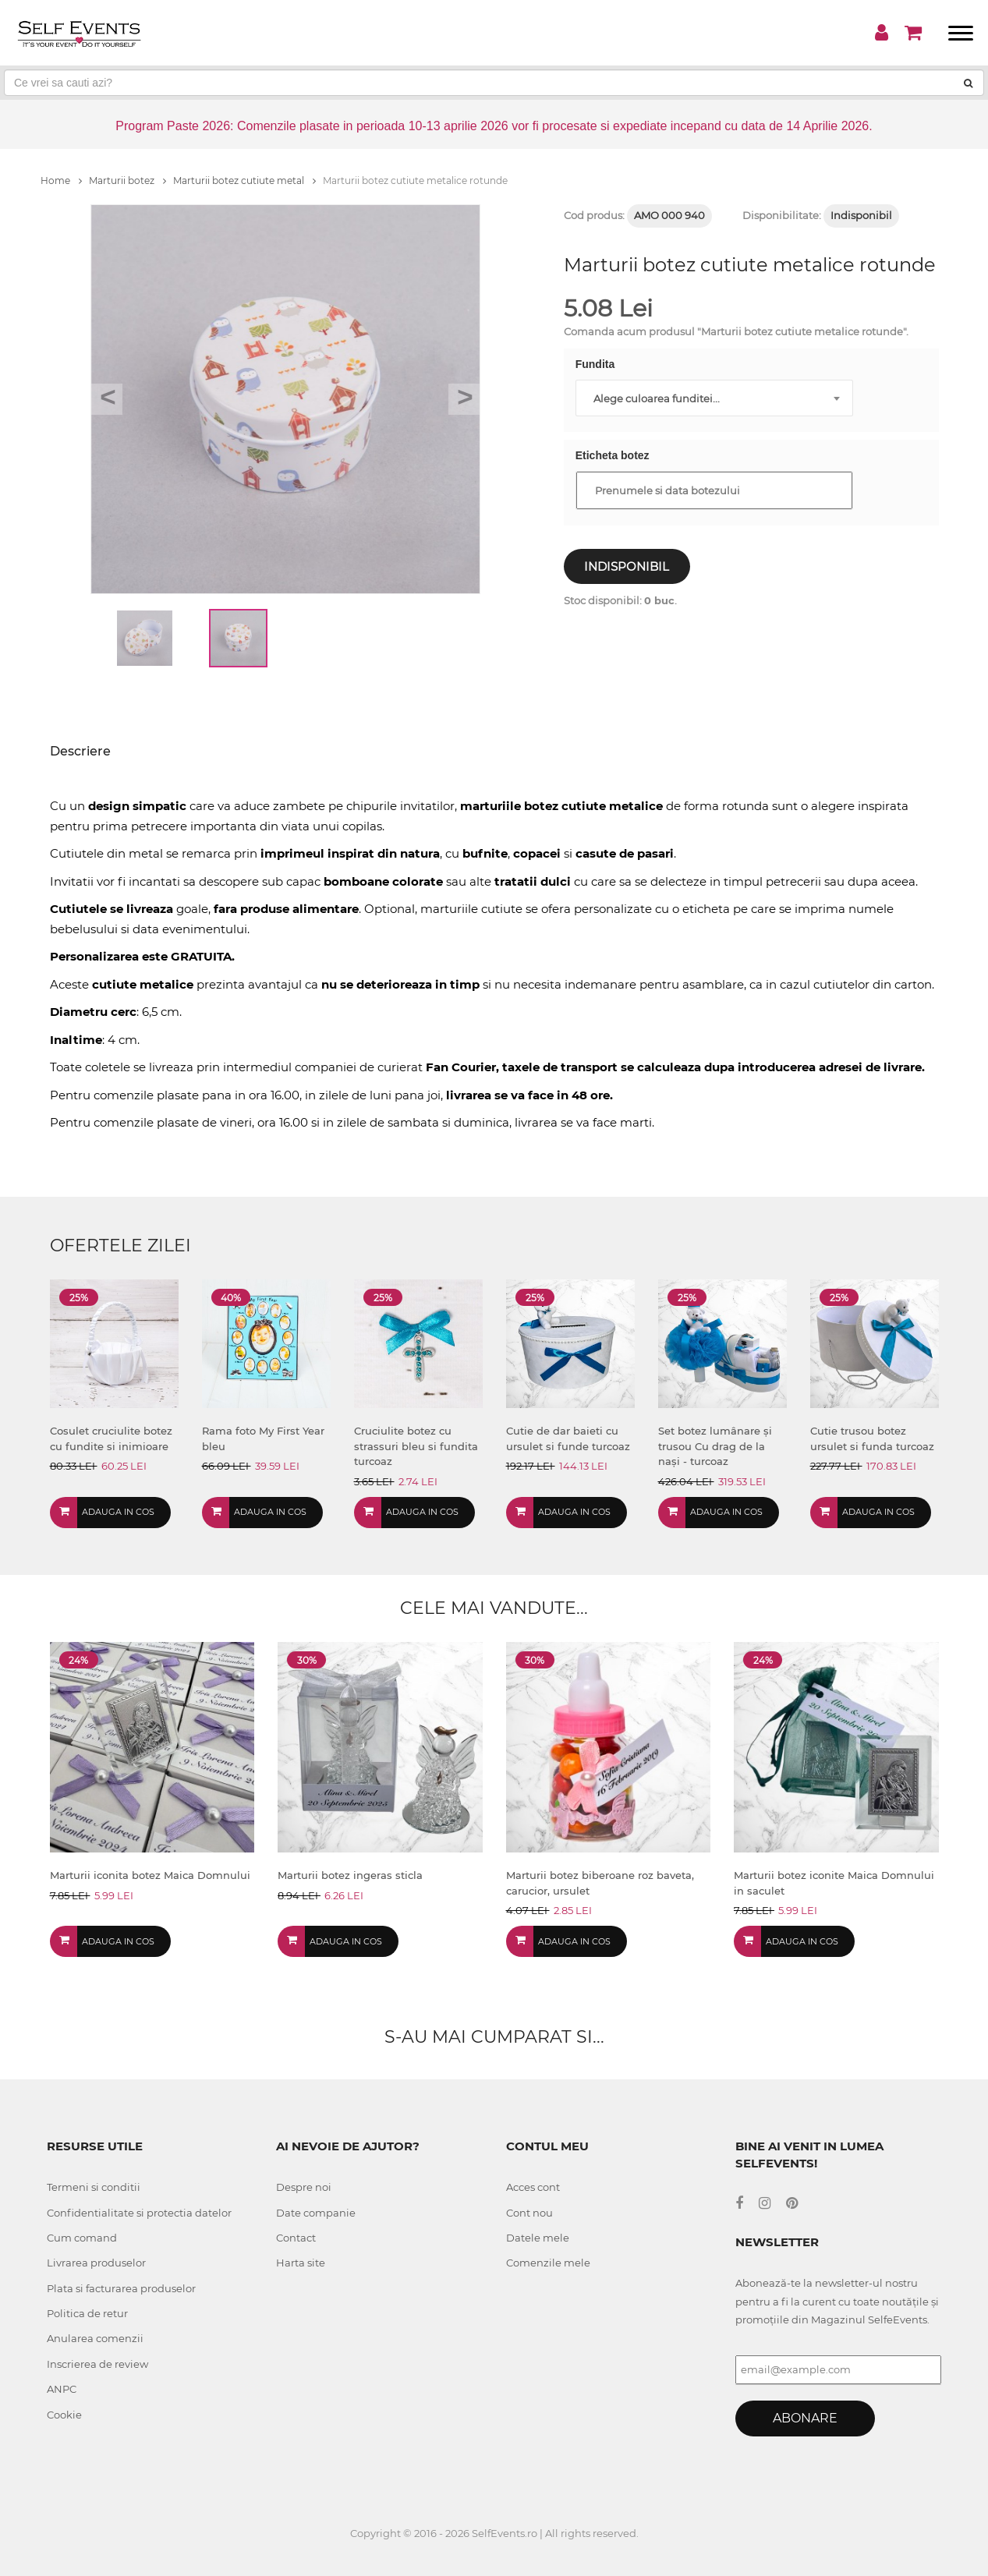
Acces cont (533, 2187)
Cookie (64, 2414)
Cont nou (529, 2212)
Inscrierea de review (97, 2364)
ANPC (61, 2389)
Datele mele (537, 2237)
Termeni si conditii (93, 2187)
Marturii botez (127, 180)
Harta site (300, 2262)
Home (61, 180)
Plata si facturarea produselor (121, 2288)
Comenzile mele (548, 2262)
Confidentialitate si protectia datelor (139, 2212)
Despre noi (303, 2187)
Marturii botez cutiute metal (244, 180)
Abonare (805, 2418)
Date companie (316, 2212)
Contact (296, 2237)
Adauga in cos (118, 1511)
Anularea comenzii (95, 2338)
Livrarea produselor (96, 2262)
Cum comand (82, 2237)
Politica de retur (87, 2313)
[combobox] (714, 398)
